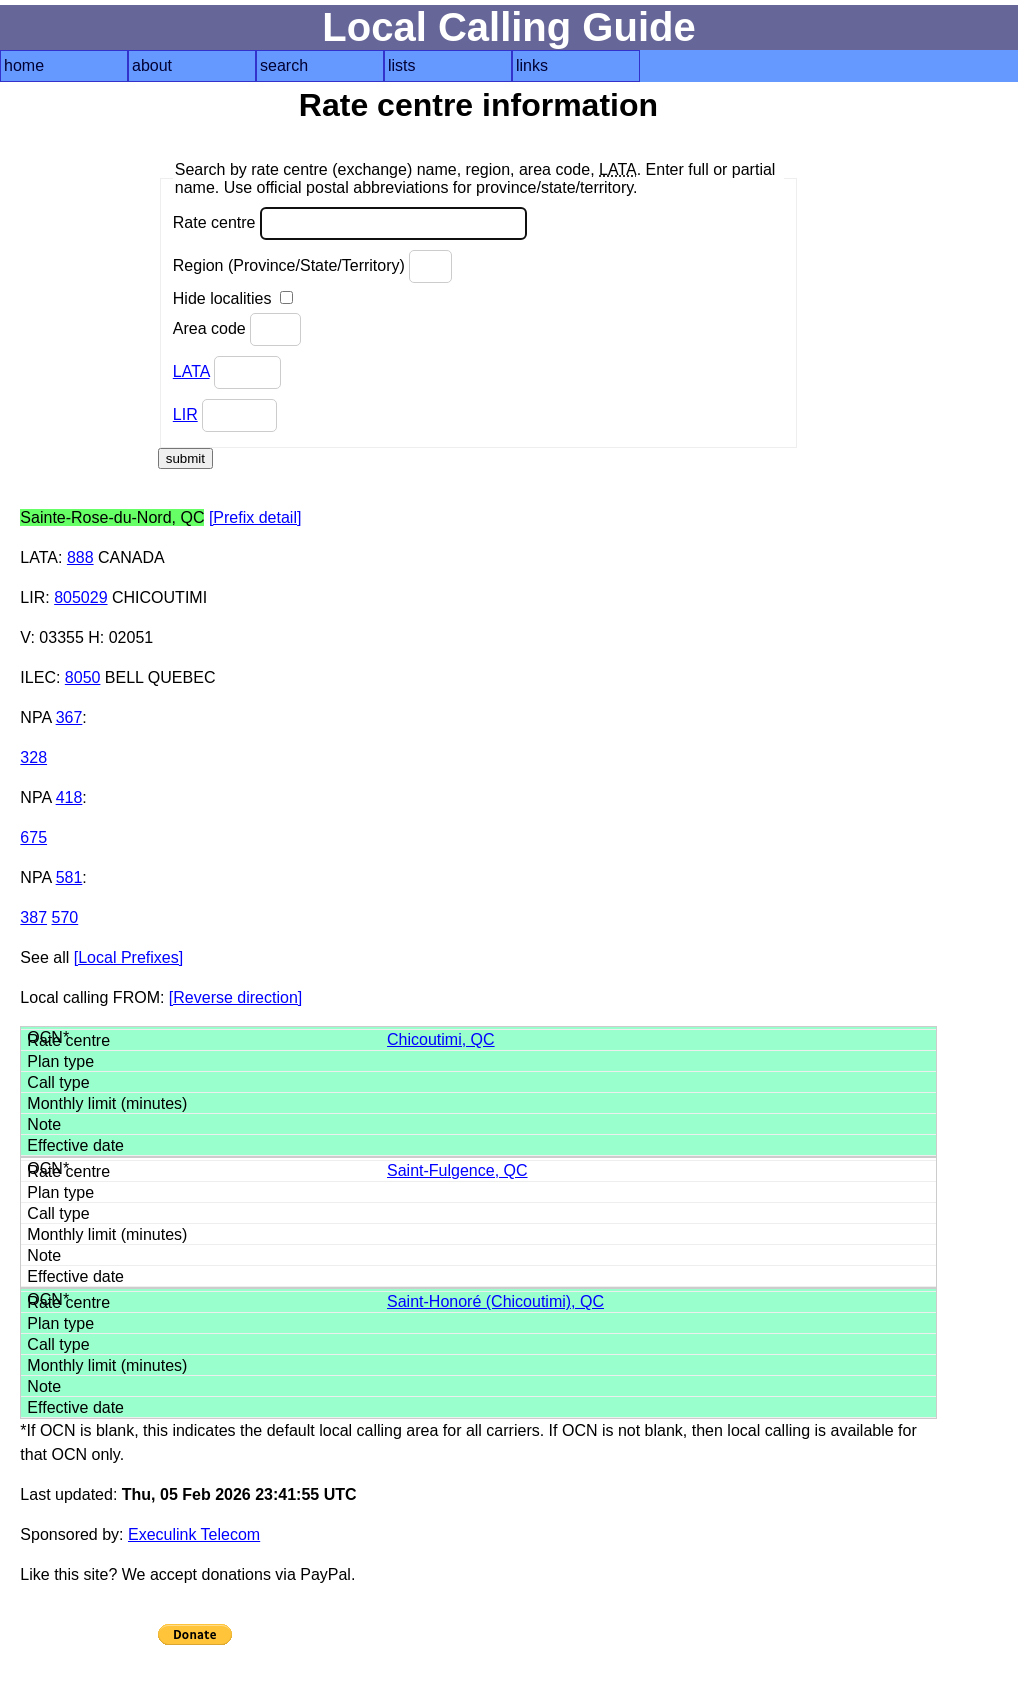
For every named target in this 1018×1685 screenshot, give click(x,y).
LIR (185, 414)
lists (402, 65)
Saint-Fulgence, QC (457, 1170)
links (532, 65)
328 (33, 757)
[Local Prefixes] (128, 957)
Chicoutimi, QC (441, 1039)
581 (69, 877)
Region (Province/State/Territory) (313, 266)
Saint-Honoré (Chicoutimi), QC (495, 1301)
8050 (83, 677)
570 (65, 917)
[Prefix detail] (255, 517)
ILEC (38, 677)
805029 (80, 597)
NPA (35, 717)
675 (33, 837)
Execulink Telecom (194, 1534)
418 (69, 797)
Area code (237, 329)
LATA (191, 371)
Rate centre (350, 223)
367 (69, 717)
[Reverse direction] (235, 997)
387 (33, 917)
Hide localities (233, 298)
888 (80, 557)
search (284, 65)
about (152, 65)
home (24, 65)
